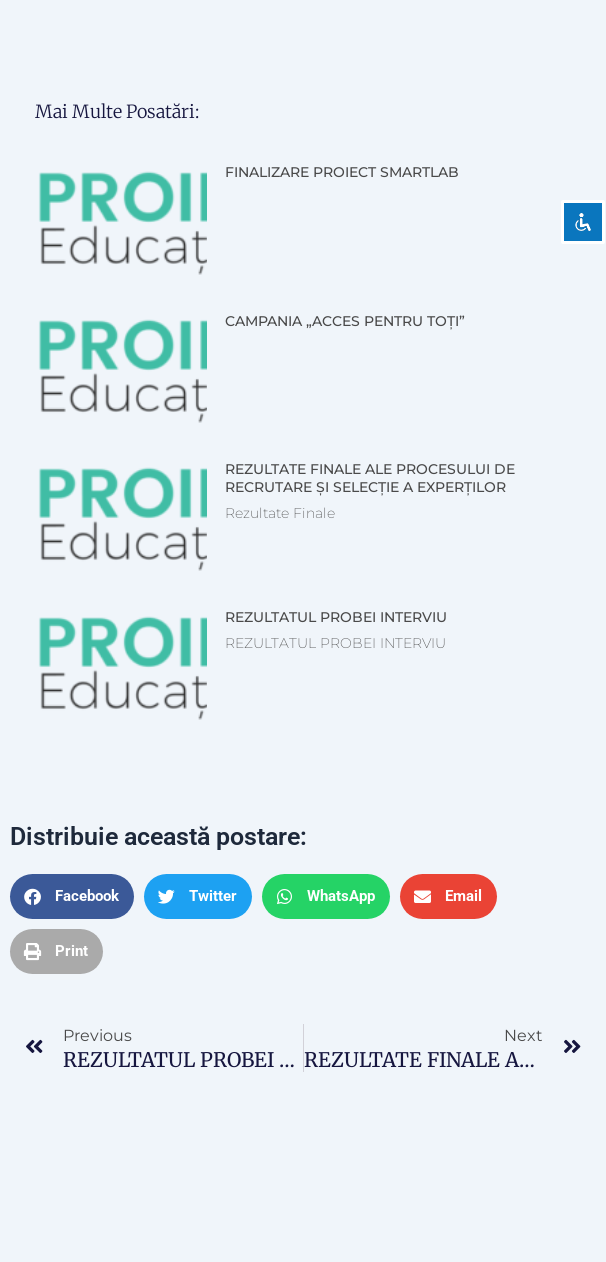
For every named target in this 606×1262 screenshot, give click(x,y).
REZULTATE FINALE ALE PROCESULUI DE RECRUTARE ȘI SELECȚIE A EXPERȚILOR (370, 478)
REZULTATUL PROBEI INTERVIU (336, 617)
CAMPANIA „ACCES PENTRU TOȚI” (345, 321)
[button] (72, 896)
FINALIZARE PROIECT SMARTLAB (342, 172)
